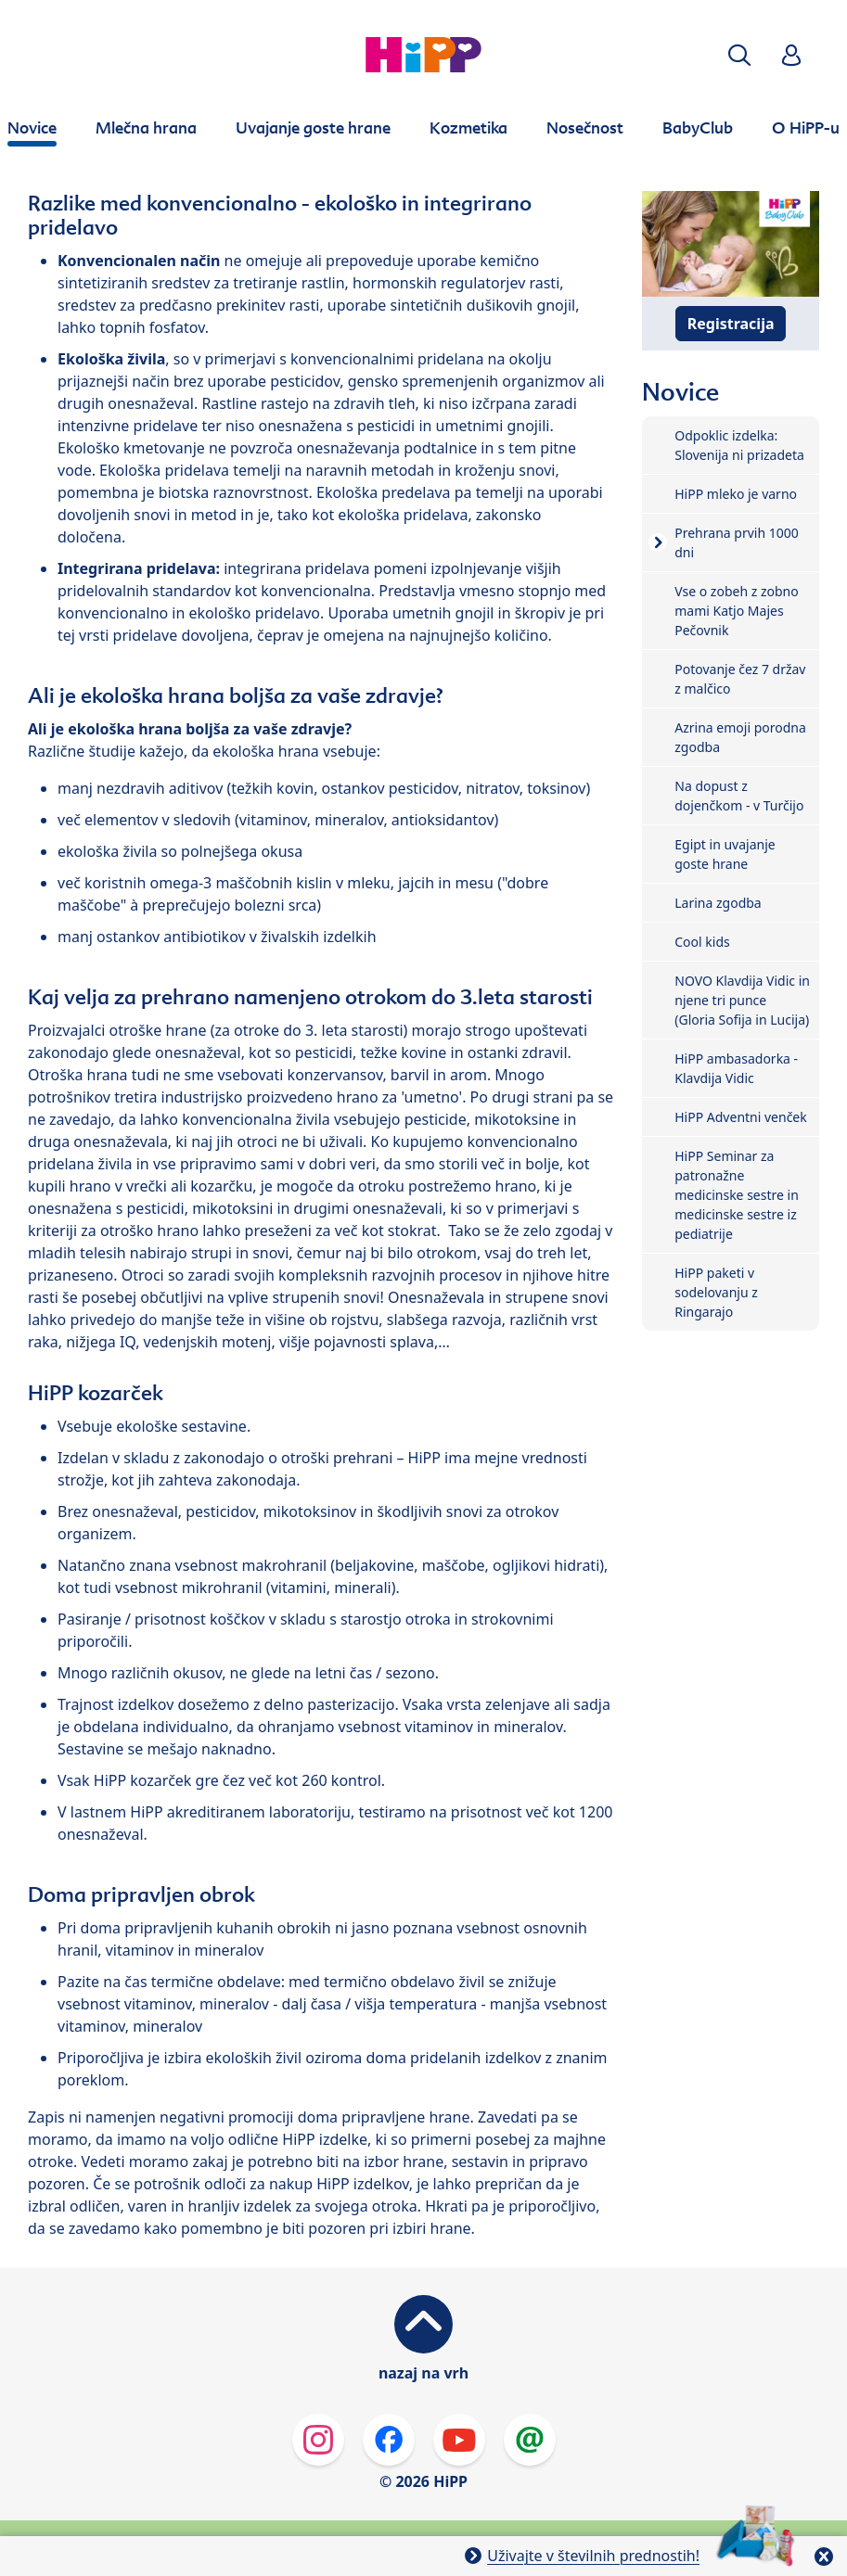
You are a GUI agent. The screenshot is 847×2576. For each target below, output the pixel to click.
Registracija (731, 323)
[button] (739, 55)
